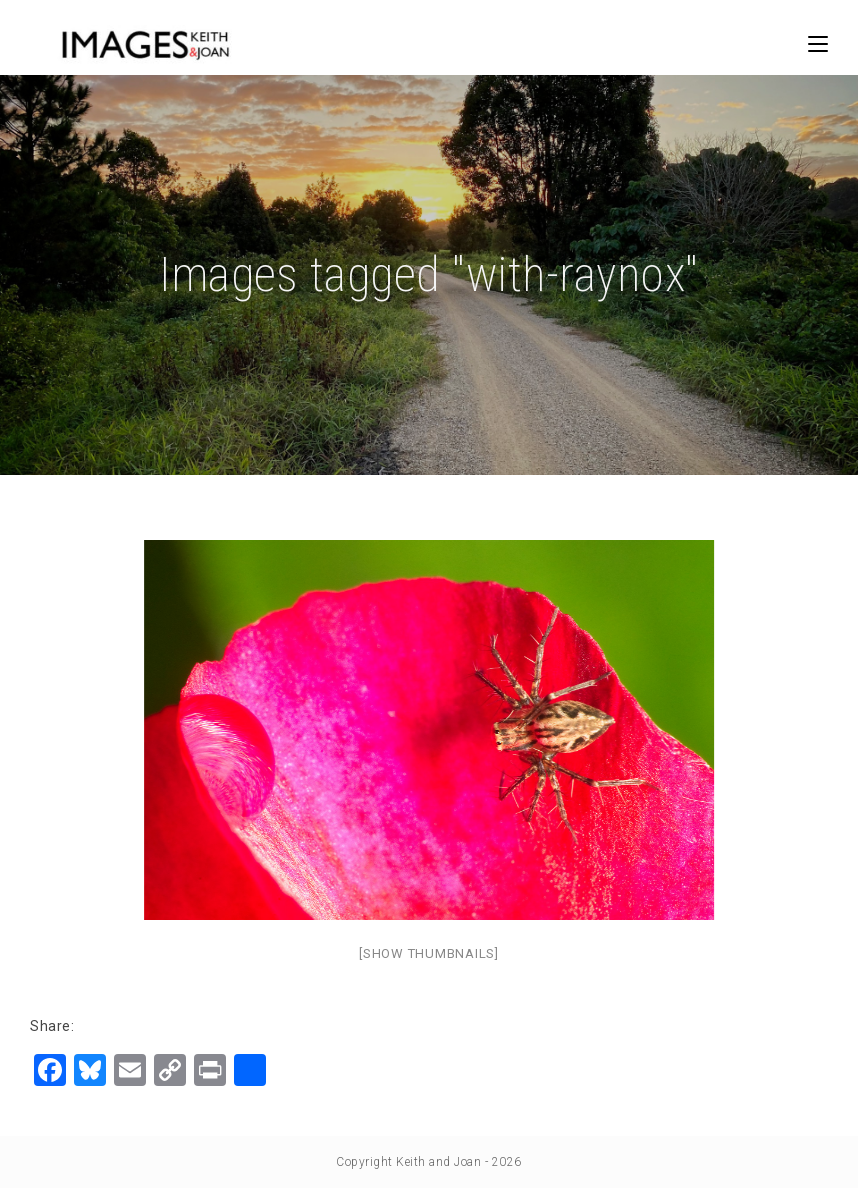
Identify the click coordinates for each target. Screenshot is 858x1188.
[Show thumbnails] (429, 953)
